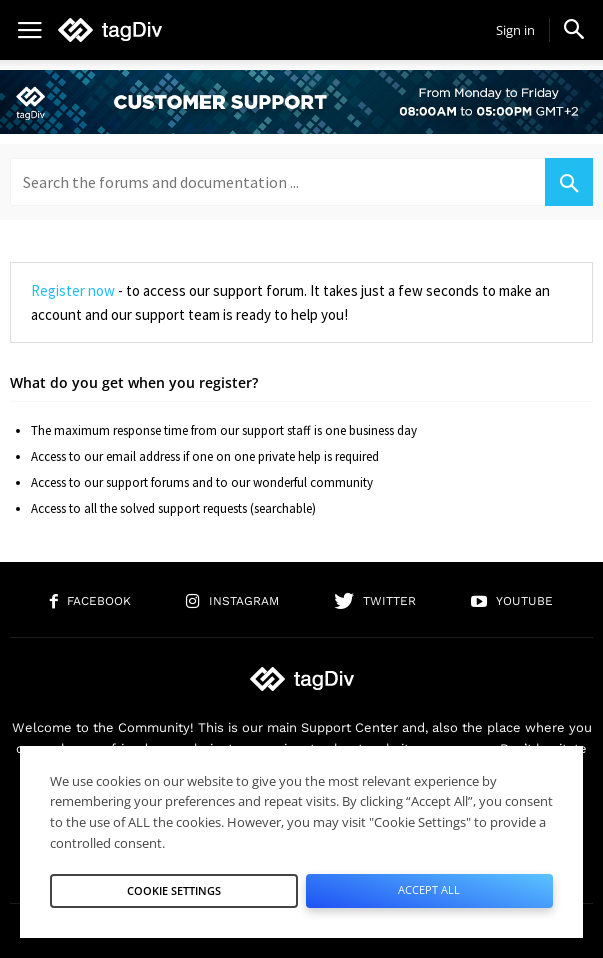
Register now (73, 290)
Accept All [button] (429, 889)
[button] (574, 29)
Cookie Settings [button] (174, 890)
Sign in (515, 30)
